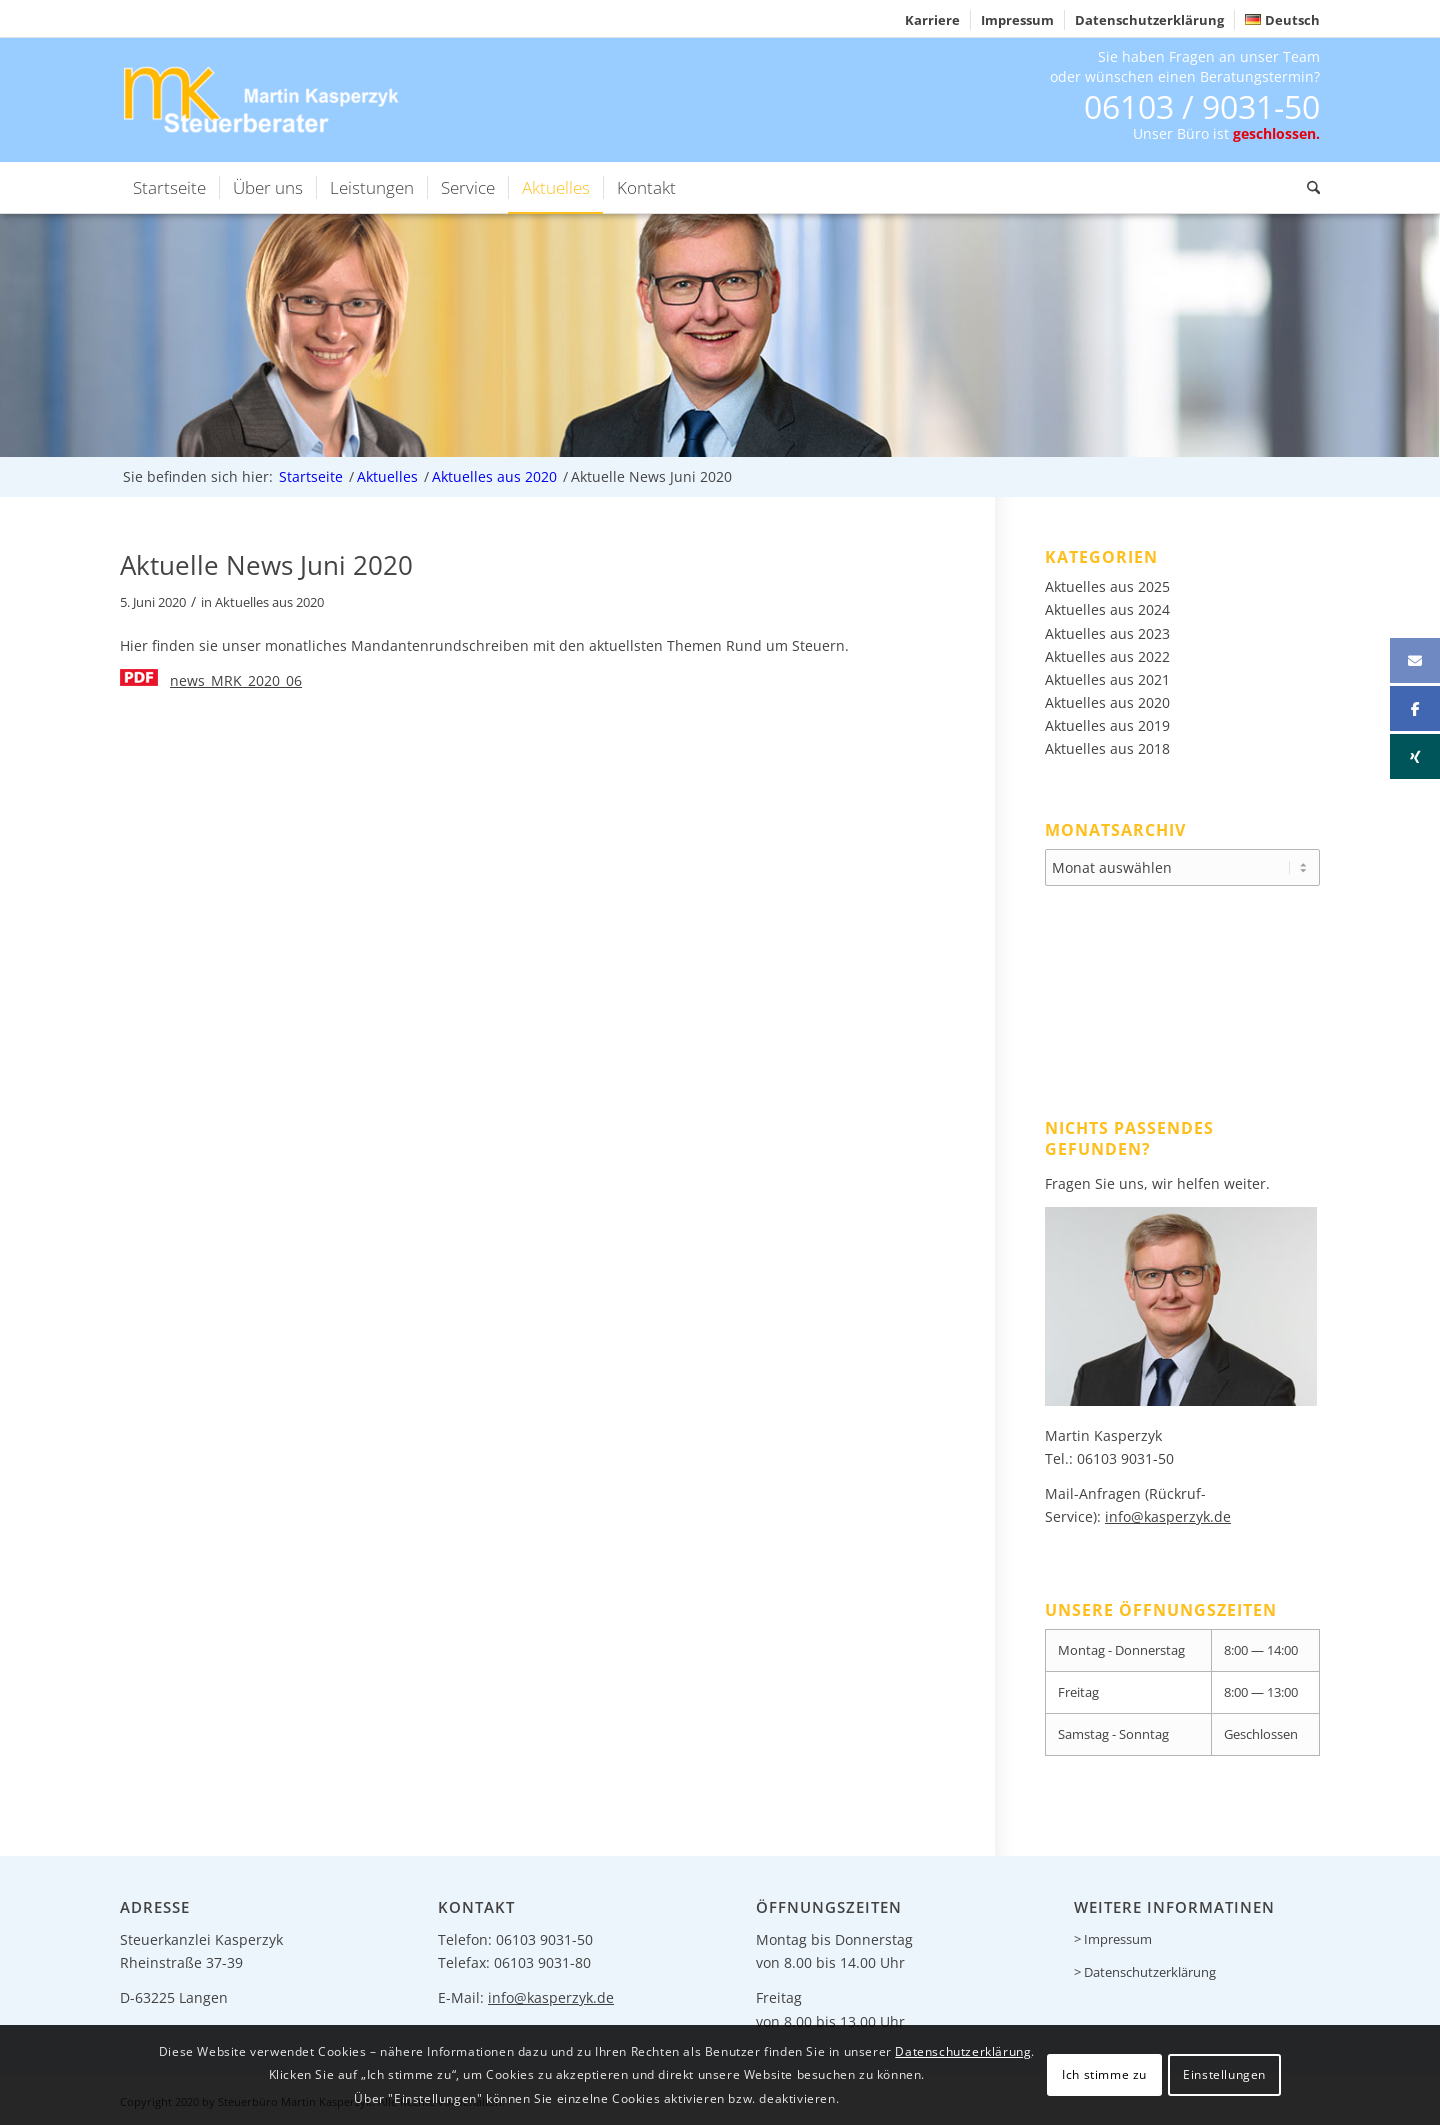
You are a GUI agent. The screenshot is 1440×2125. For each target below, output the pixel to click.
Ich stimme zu (1104, 2074)
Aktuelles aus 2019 (1107, 725)
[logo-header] (264, 99)
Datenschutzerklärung (1149, 20)
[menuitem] (933, 20)
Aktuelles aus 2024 (1107, 609)
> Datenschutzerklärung (1145, 1969)
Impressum (1017, 20)
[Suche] (1307, 188)
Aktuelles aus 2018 (1107, 748)
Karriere (932, 20)
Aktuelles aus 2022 (1107, 656)
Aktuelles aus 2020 (269, 602)
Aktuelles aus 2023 (1107, 633)
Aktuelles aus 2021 (1107, 679)
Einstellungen (1224, 2074)
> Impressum (1113, 1936)
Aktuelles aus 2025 (1107, 586)
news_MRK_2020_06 (236, 680)
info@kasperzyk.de (1168, 1513)
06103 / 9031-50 (1202, 106)
